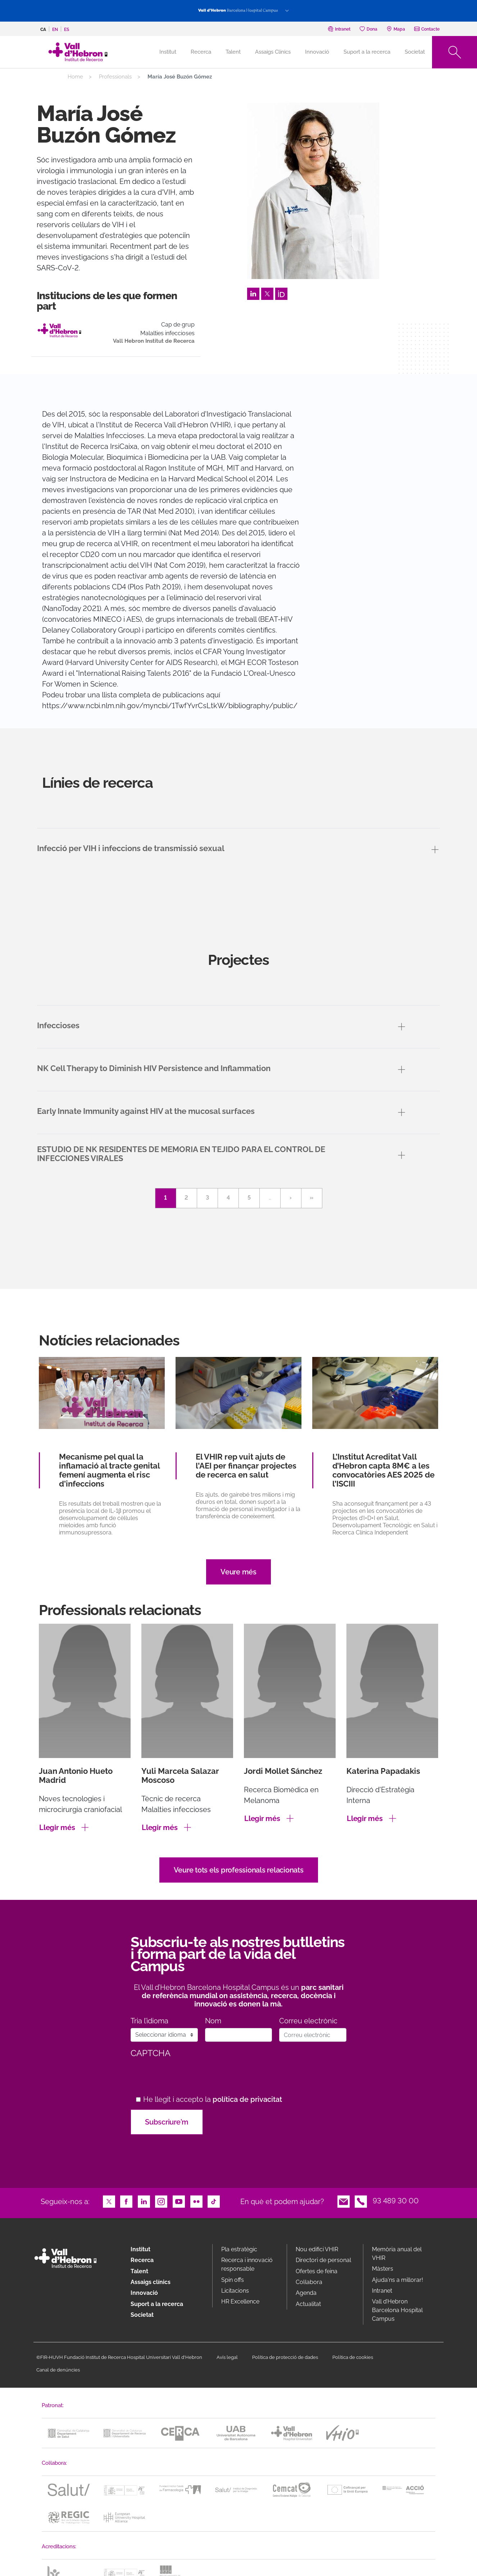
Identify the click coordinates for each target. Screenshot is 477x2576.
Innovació (317, 52)
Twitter (267, 293)
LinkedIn (253, 293)
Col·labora (309, 2282)
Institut (140, 2249)
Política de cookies (352, 2357)
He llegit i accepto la (212, 2099)
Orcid (281, 293)
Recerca (201, 52)
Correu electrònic (308, 2021)
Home (75, 76)
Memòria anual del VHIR (397, 2253)
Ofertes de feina (316, 2271)
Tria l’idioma (149, 2021)
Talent (233, 52)
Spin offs (232, 2279)
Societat (415, 52)
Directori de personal (323, 2260)
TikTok (214, 2201)
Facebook (126, 2201)
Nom (213, 2021)
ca (43, 29)
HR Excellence (240, 2301)
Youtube (179, 2201)
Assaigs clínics (151, 2282)
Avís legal (227, 2357)
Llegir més (57, 1827)
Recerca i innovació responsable (247, 2264)
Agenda (306, 2292)
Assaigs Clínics (273, 52)
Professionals (115, 76)
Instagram (161, 2201)
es (66, 29)
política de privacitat (247, 2099)
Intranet (382, 2290)
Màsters (382, 2268)
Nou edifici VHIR (317, 2249)
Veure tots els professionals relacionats (239, 1870)
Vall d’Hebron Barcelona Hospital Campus (397, 2310)
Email (343, 2201)
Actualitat (308, 2304)
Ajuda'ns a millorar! (397, 2279)
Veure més (238, 1572)
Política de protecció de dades (285, 2357)
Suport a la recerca (367, 52)
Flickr (196, 2201)
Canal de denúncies (58, 2370)
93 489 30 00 (396, 2201)
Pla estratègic (239, 2249)
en (55, 29)
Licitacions (235, 2290)
